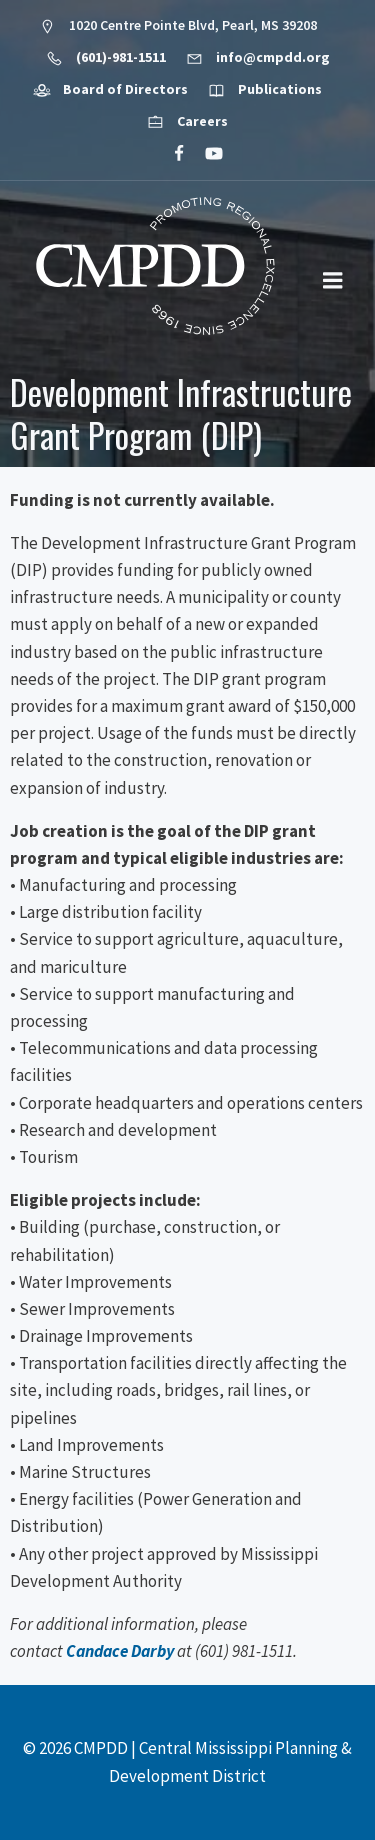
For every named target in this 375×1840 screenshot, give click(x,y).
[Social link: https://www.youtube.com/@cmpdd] (205, 154)
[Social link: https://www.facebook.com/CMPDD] (170, 154)
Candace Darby (120, 1651)
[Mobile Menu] (333, 281)
